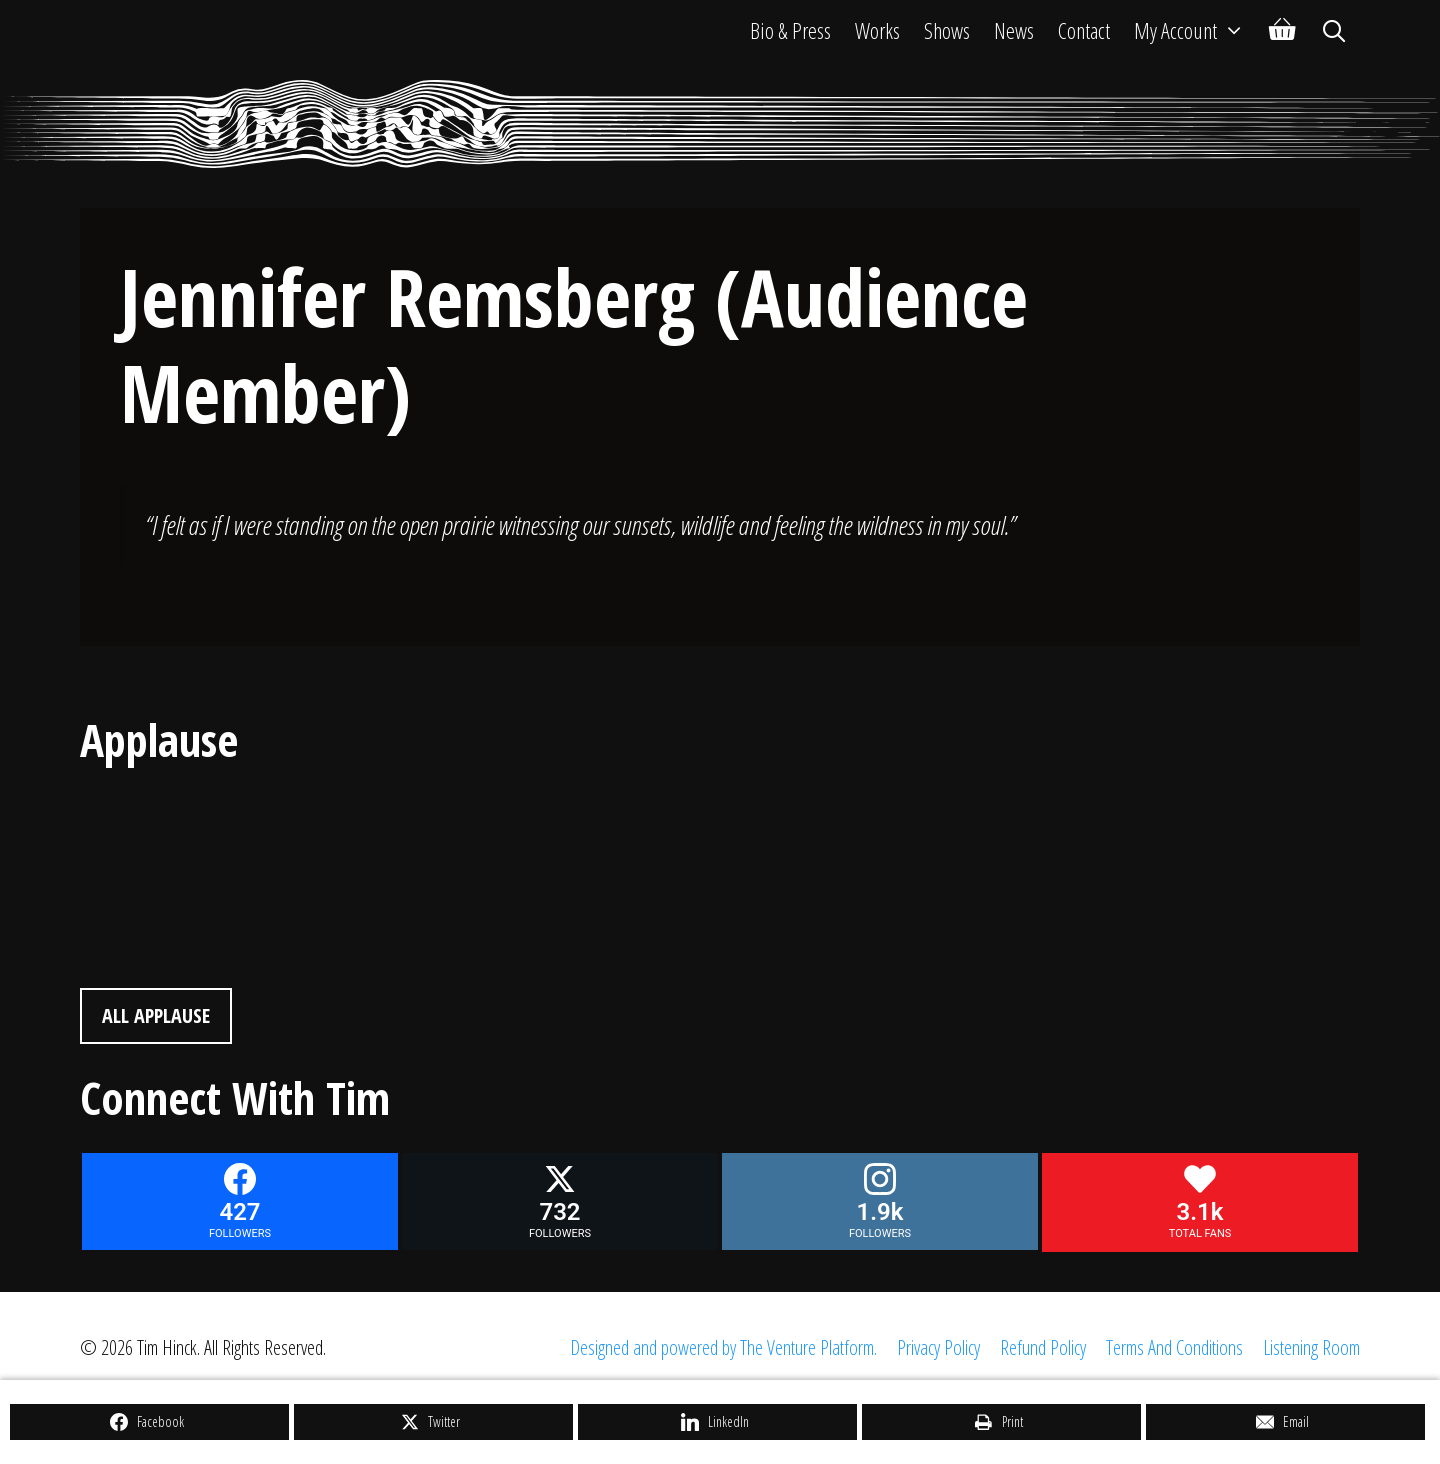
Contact (1084, 30)
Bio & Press (790, 30)
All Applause (156, 1015)
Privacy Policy (938, 1347)
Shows (947, 30)
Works (877, 30)
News (1014, 30)
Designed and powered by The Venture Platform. (723, 1347)
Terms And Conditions (1174, 1347)
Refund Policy (1043, 1347)
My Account (1195, 30)
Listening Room (1311, 1347)
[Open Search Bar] (1334, 30)
